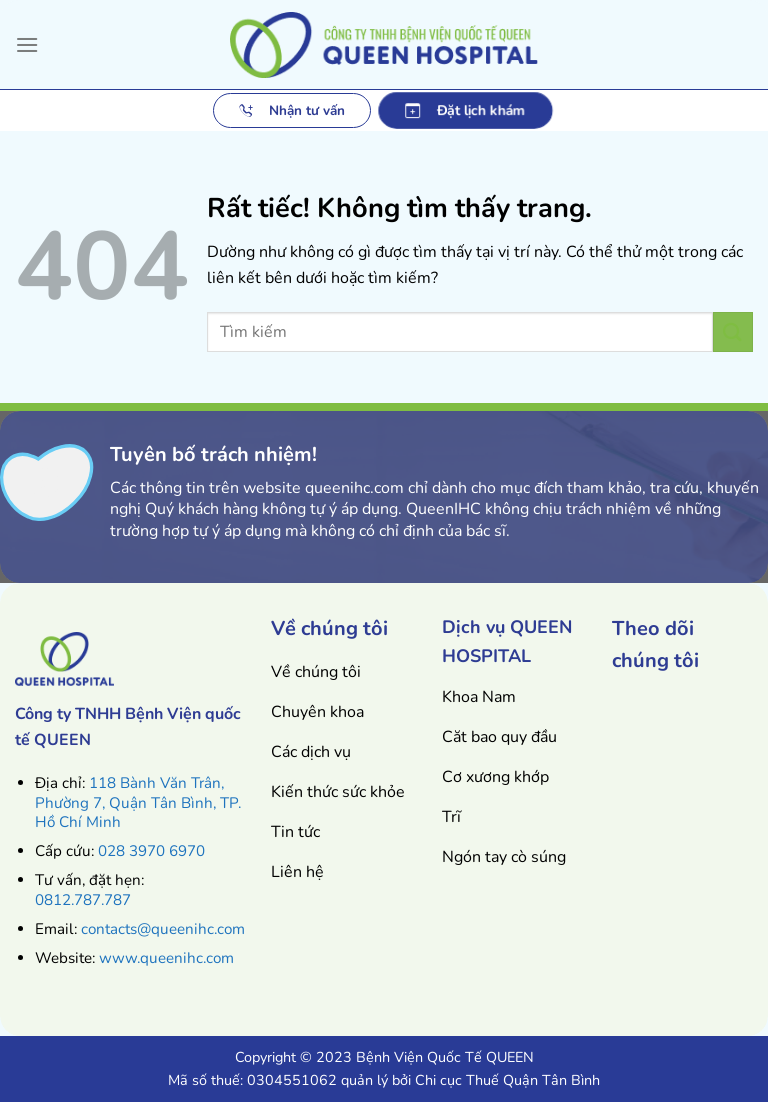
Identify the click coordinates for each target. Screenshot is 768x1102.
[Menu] (27, 44)
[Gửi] (733, 331)
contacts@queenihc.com (163, 929)
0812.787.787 (83, 900)
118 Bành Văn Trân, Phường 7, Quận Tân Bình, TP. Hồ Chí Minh (138, 803)
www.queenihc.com (166, 958)
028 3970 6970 (151, 851)
